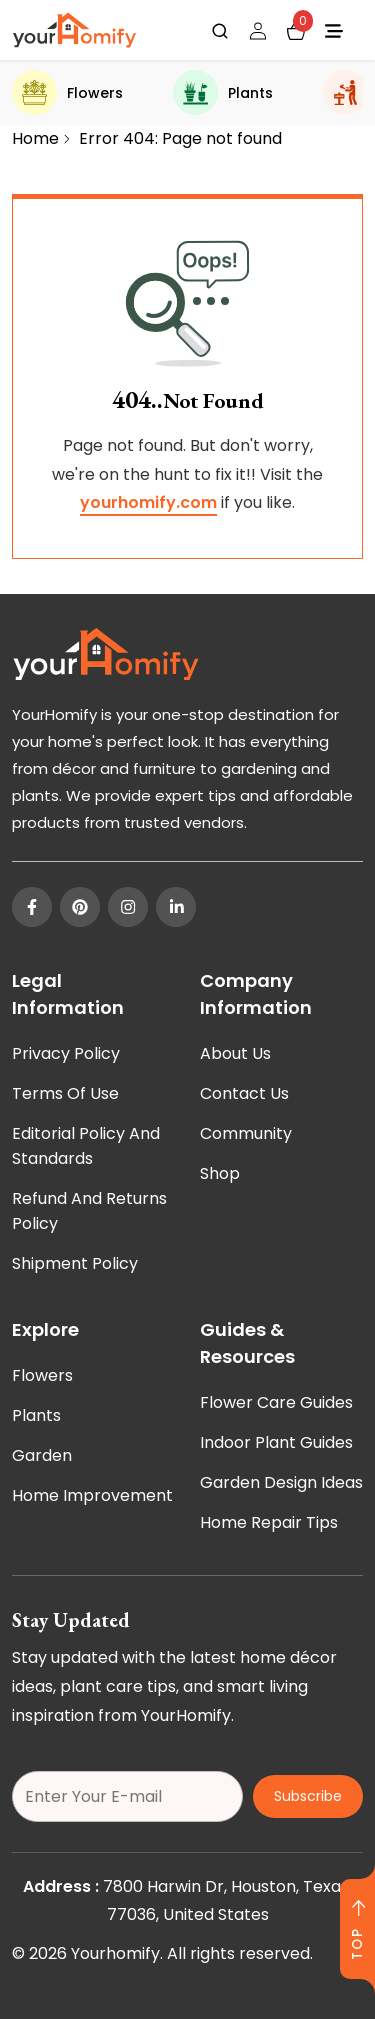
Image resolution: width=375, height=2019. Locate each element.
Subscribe (308, 1796)
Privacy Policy (66, 1053)
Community (246, 1133)
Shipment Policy (75, 1263)
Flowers (67, 92)
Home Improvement (92, 1495)
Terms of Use (65, 1093)
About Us (235, 1053)
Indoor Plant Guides (276, 1442)
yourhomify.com (148, 502)
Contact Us (244, 1093)
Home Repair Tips (269, 1522)
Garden (42, 1455)
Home (35, 138)
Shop (220, 1173)
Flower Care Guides (276, 1402)
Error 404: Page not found (180, 138)
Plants (223, 92)
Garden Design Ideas (281, 1482)
